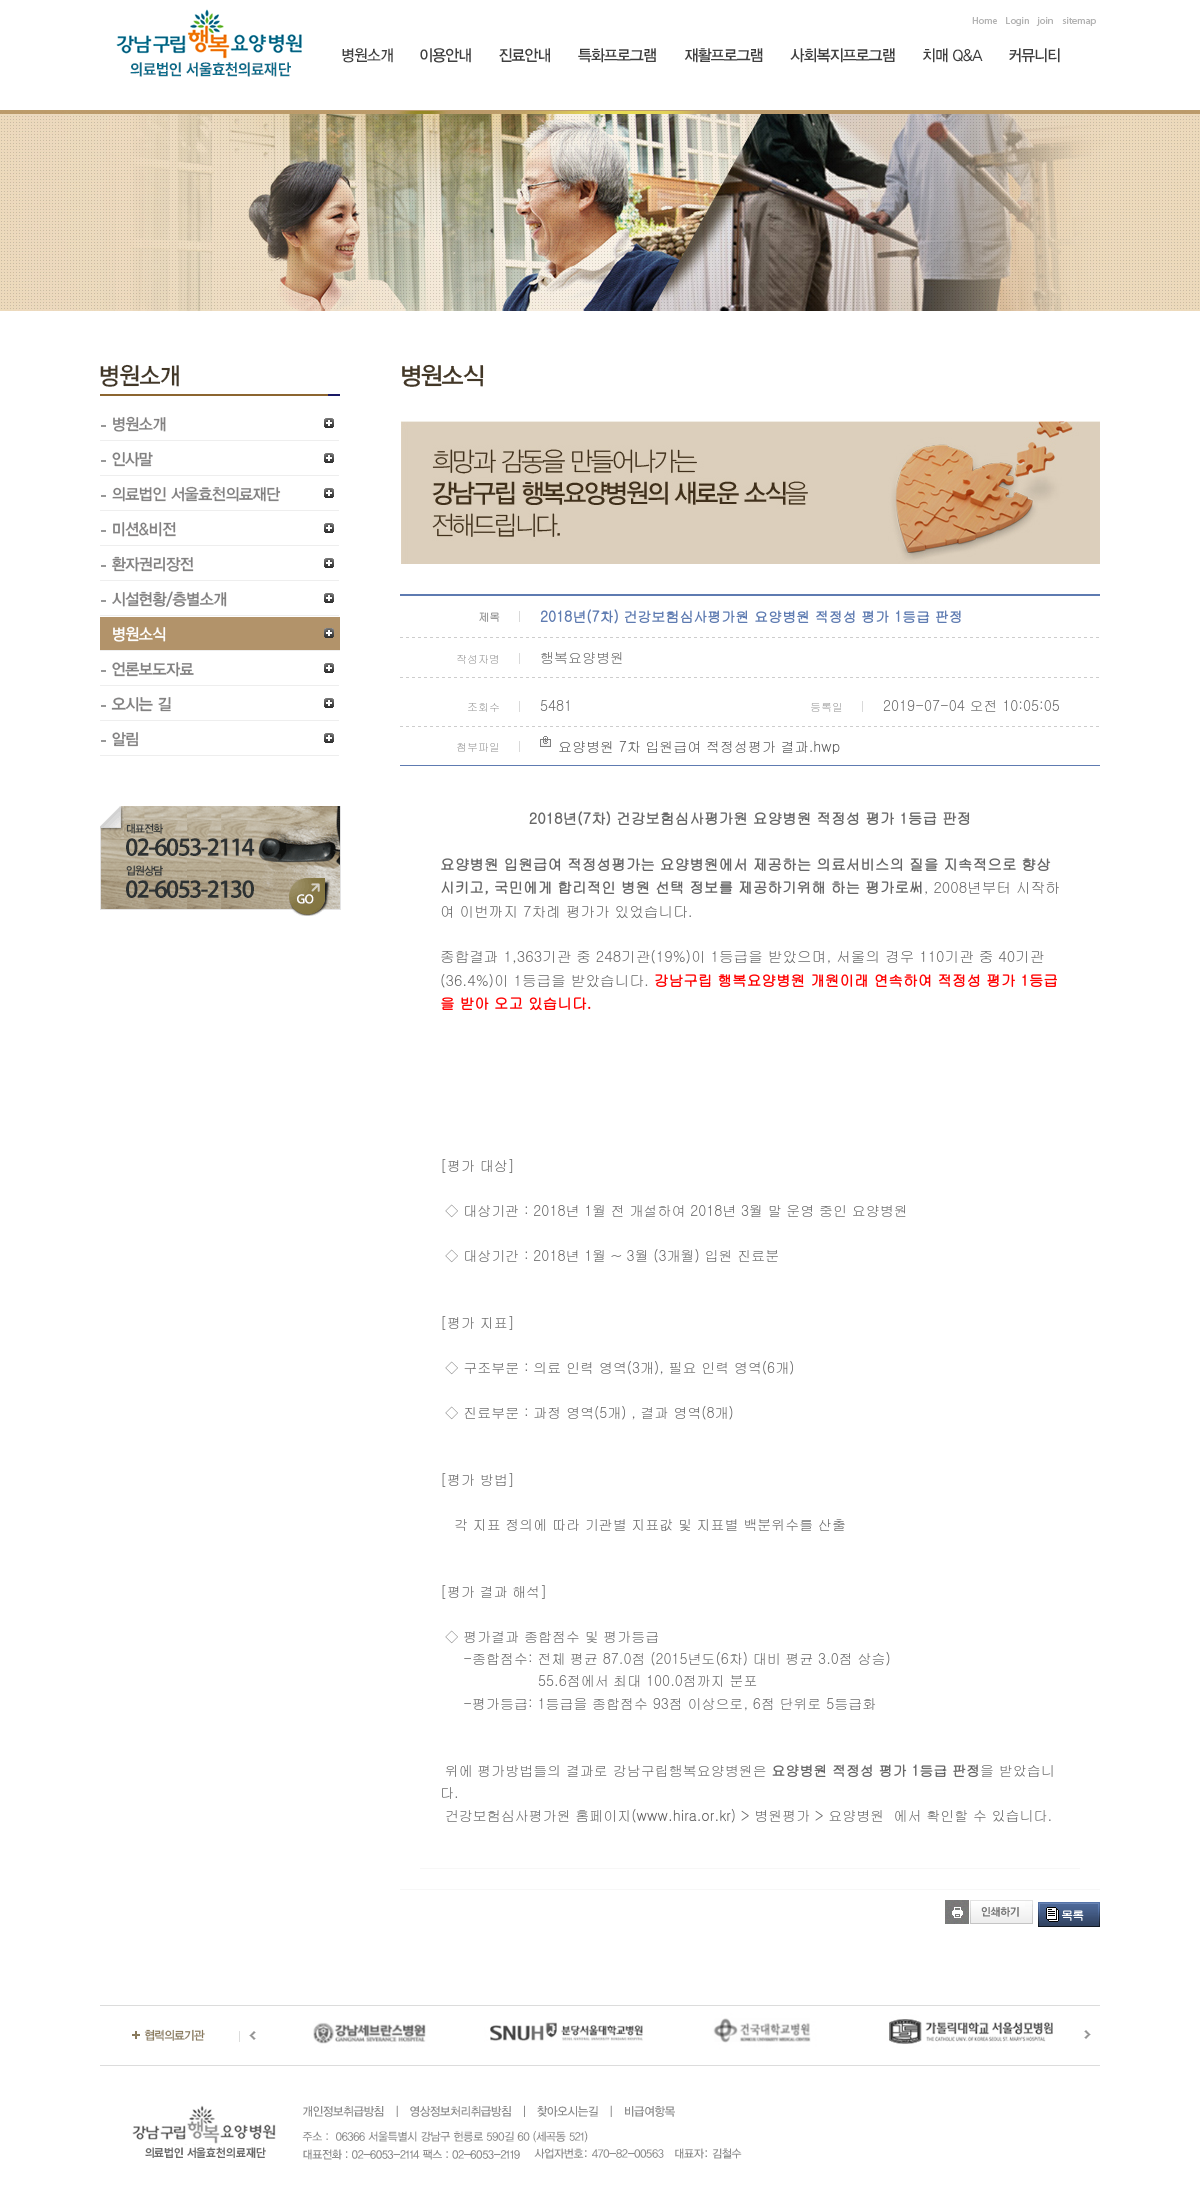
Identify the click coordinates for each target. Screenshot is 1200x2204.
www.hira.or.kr (684, 1815)
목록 (1072, 1914)
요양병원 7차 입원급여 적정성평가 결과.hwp (699, 746)
